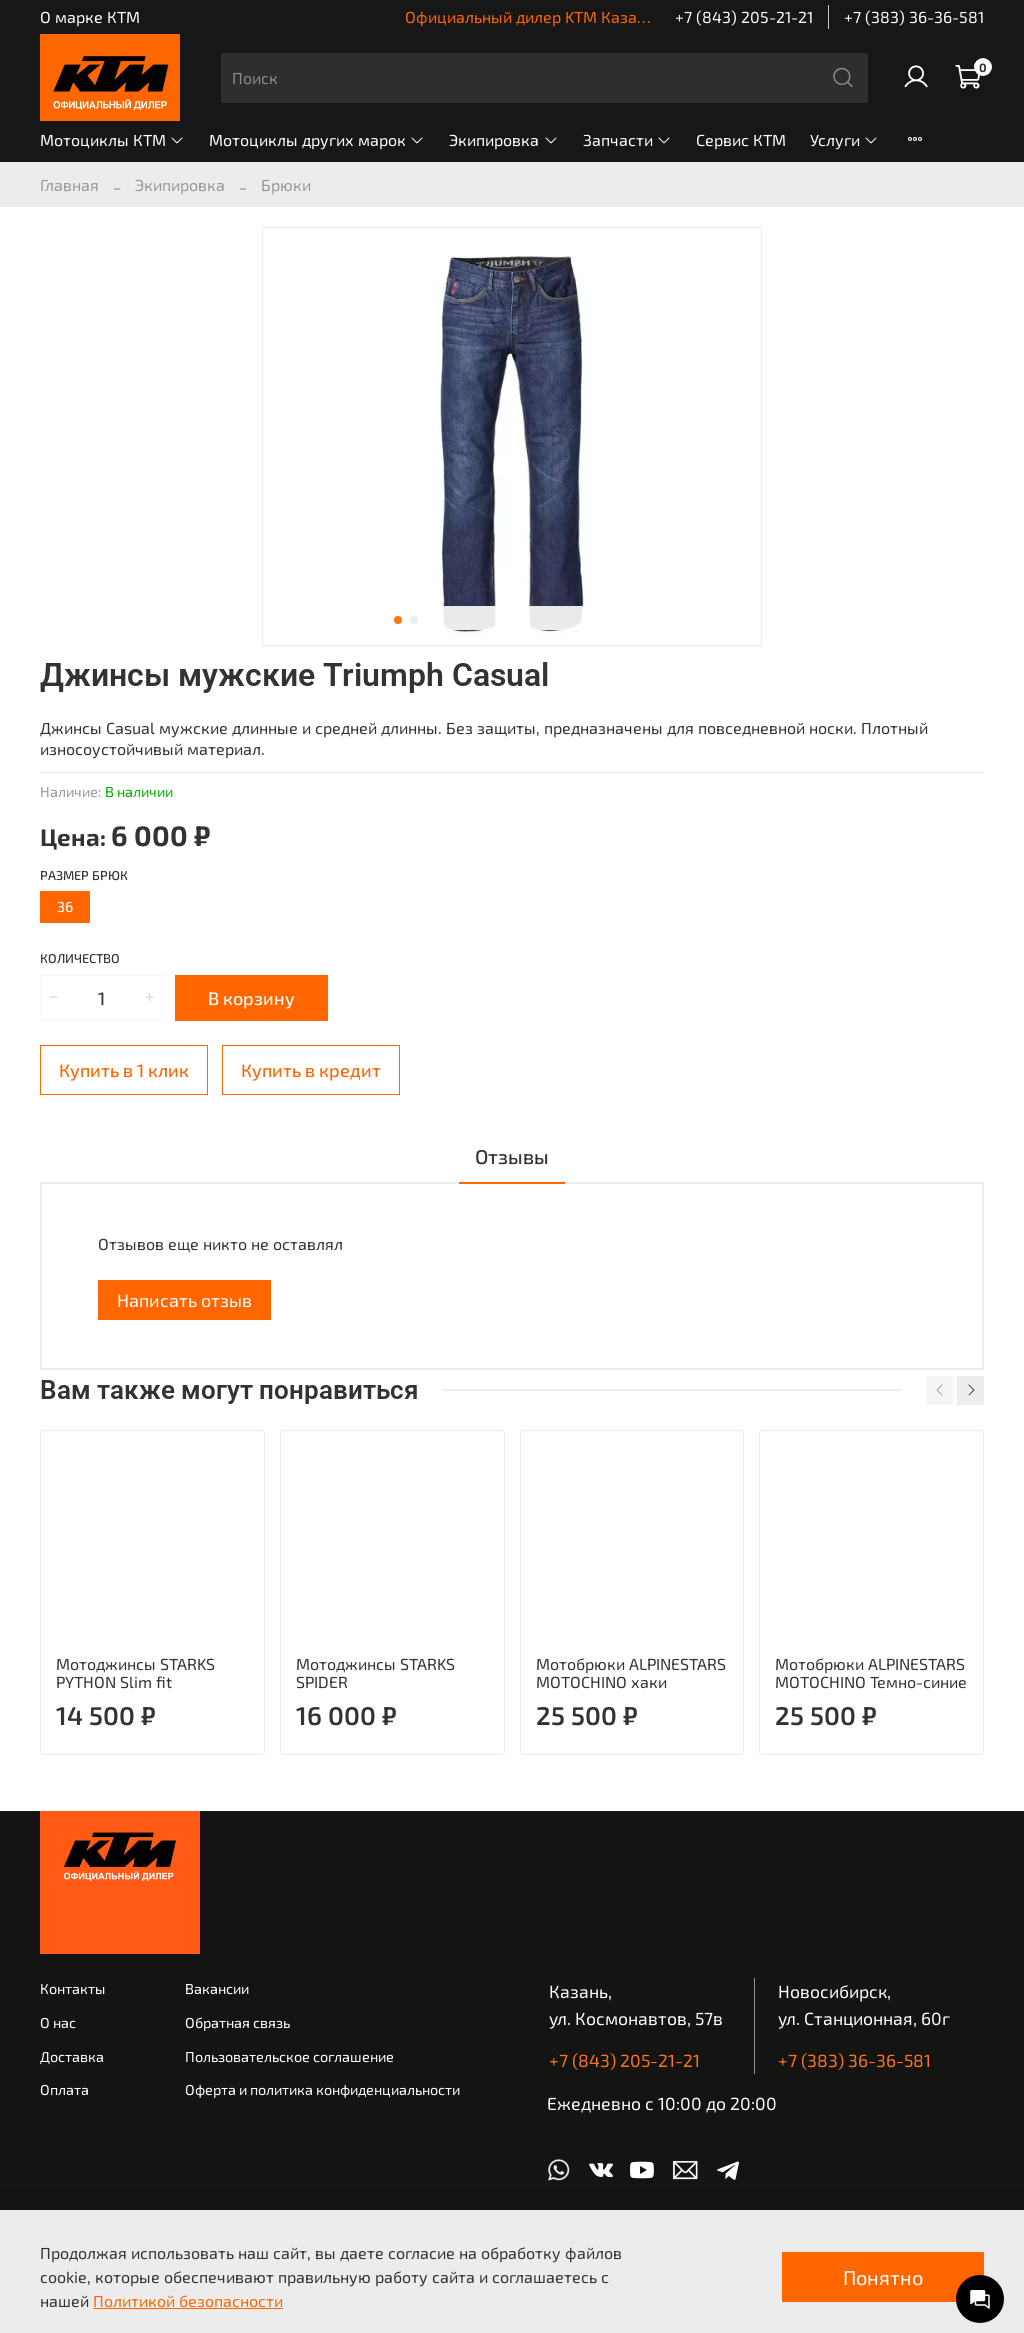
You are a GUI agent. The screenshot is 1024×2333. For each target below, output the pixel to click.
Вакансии (217, 1988)
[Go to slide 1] (398, 620)
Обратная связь (237, 2022)
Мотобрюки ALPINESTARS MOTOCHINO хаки (631, 1671)
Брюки (286, 184)
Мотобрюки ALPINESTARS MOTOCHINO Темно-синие (871, 1671)
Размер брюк (84, 875)
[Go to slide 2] (414, 620)
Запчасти (627, 139)
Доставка (72, 2056)
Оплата (64, 2089)
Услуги (844, 139)
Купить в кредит (311, 1070)
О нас (58, 2022)
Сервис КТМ (741, 139)
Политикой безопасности (188, 2300)
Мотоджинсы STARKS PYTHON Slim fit (135, 1671)
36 (65, 906)
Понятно (883, 2277)
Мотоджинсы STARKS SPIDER (375, 1671)
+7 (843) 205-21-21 (744, 16)
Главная (69, 184)
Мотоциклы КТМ (112, 139)
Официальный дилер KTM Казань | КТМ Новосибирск (603, 16)
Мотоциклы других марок (317, 139)
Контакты (72, 1988)
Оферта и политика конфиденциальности (322, 2089)
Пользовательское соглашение (289, 2056)
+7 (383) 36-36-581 (914, 16)
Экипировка (503, 139)
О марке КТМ (90, 16)
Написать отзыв (184, 1300)
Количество (80, 958)
